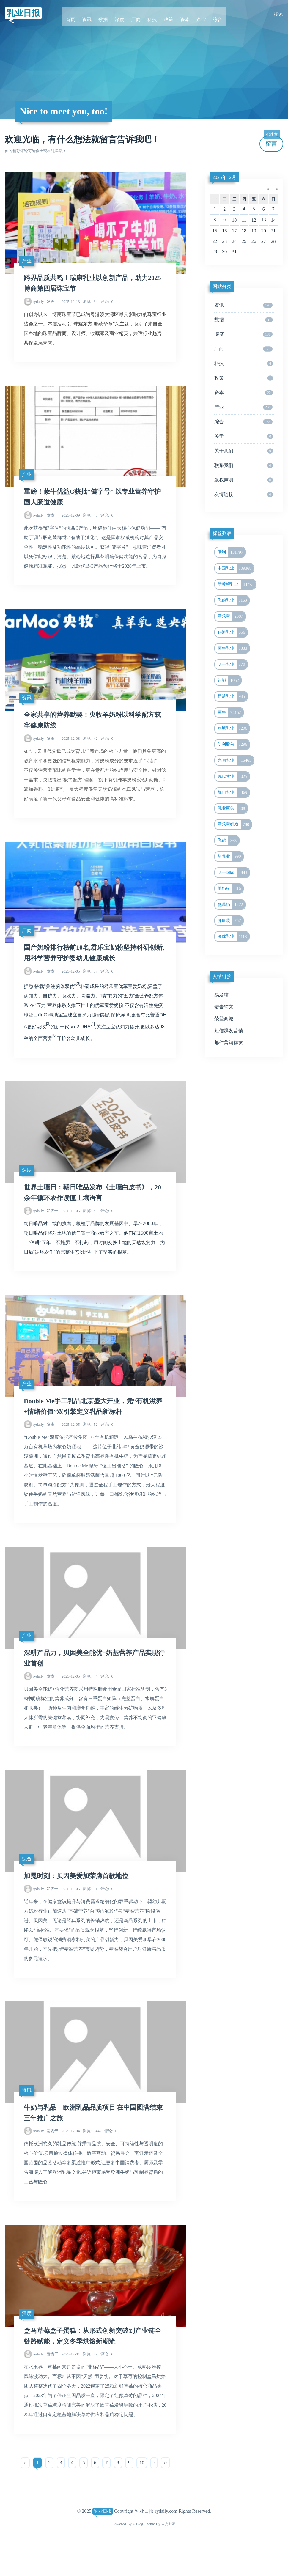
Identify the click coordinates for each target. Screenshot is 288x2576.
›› (165, 2491)
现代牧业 (233, 776)
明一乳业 (232, 664)
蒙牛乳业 (233, 648)
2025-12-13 (63, 304)
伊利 (231, 552)
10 (141, 2491)
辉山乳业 (233, 792)
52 (90, 1441)
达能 (229, 680)
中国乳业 (236, 568)
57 (90, 983)
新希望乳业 (237, 584)
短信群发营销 (228, 1030)
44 (90, 1696)
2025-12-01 (63, 2383)
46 (90, 1225)
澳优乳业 (233, 936)
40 (90, 521)
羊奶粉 (230, 888)
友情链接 (243, 494)
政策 (165, 14)
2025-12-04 (63, 2157)
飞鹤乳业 (233, 600)
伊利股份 (233, 744)
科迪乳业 (232, 632)
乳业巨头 (232, 808)
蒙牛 (230, 712)
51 (90, 1912)
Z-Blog (137, 2552)
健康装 (230, 921)
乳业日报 (26, 14)
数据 (108, 14)
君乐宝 (231, 616)
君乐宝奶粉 (234, 824)
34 (90, 304)
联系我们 (243, 465)
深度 (123, 14)
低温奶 (231, 904)
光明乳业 (236, 760)
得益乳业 (232, 696)
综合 (208, 14)
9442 (92, 2157)
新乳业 (230, 856)
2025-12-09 (63, 521)
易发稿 (221, 994)
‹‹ (25, 2491)
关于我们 (243, 451)
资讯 (94, 14)
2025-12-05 (63, 983)
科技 (151, 14)
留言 (271, 141)
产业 (194, 14)
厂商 (137, 14)
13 (263, 219)
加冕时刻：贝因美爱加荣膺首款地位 (81, 1899)
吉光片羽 (169, 2552)
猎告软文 (223, 1006)
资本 (180, 14)
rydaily (38, 304)
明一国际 (233, 872)
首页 (80, 14)
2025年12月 (224, 177)
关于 (243, 436)
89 (90, 2383)
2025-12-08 (63, 747)
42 (90, 747)
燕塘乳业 (233, 728)
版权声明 (243, 480)
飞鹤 (228, 840)
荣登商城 (223, 1018)
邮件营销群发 (228, 1042)
